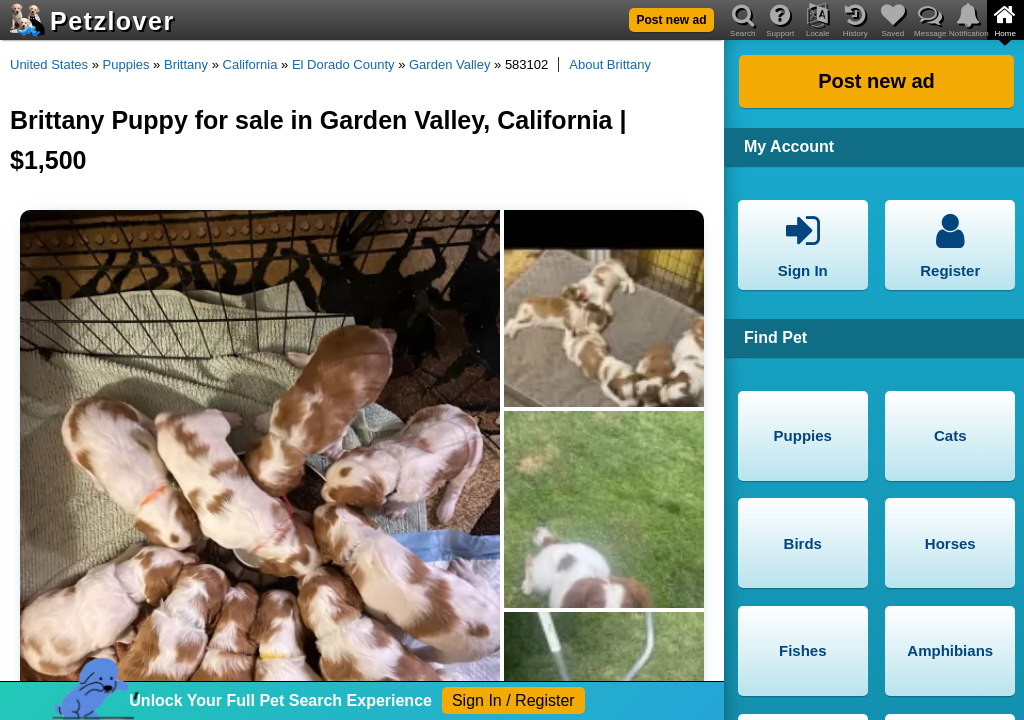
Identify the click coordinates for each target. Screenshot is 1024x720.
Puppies (126, 64)
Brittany (186, 64)
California (250, 64)
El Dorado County (343, 64)
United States (49, 64)
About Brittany (610, 64)
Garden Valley (449, 64)
